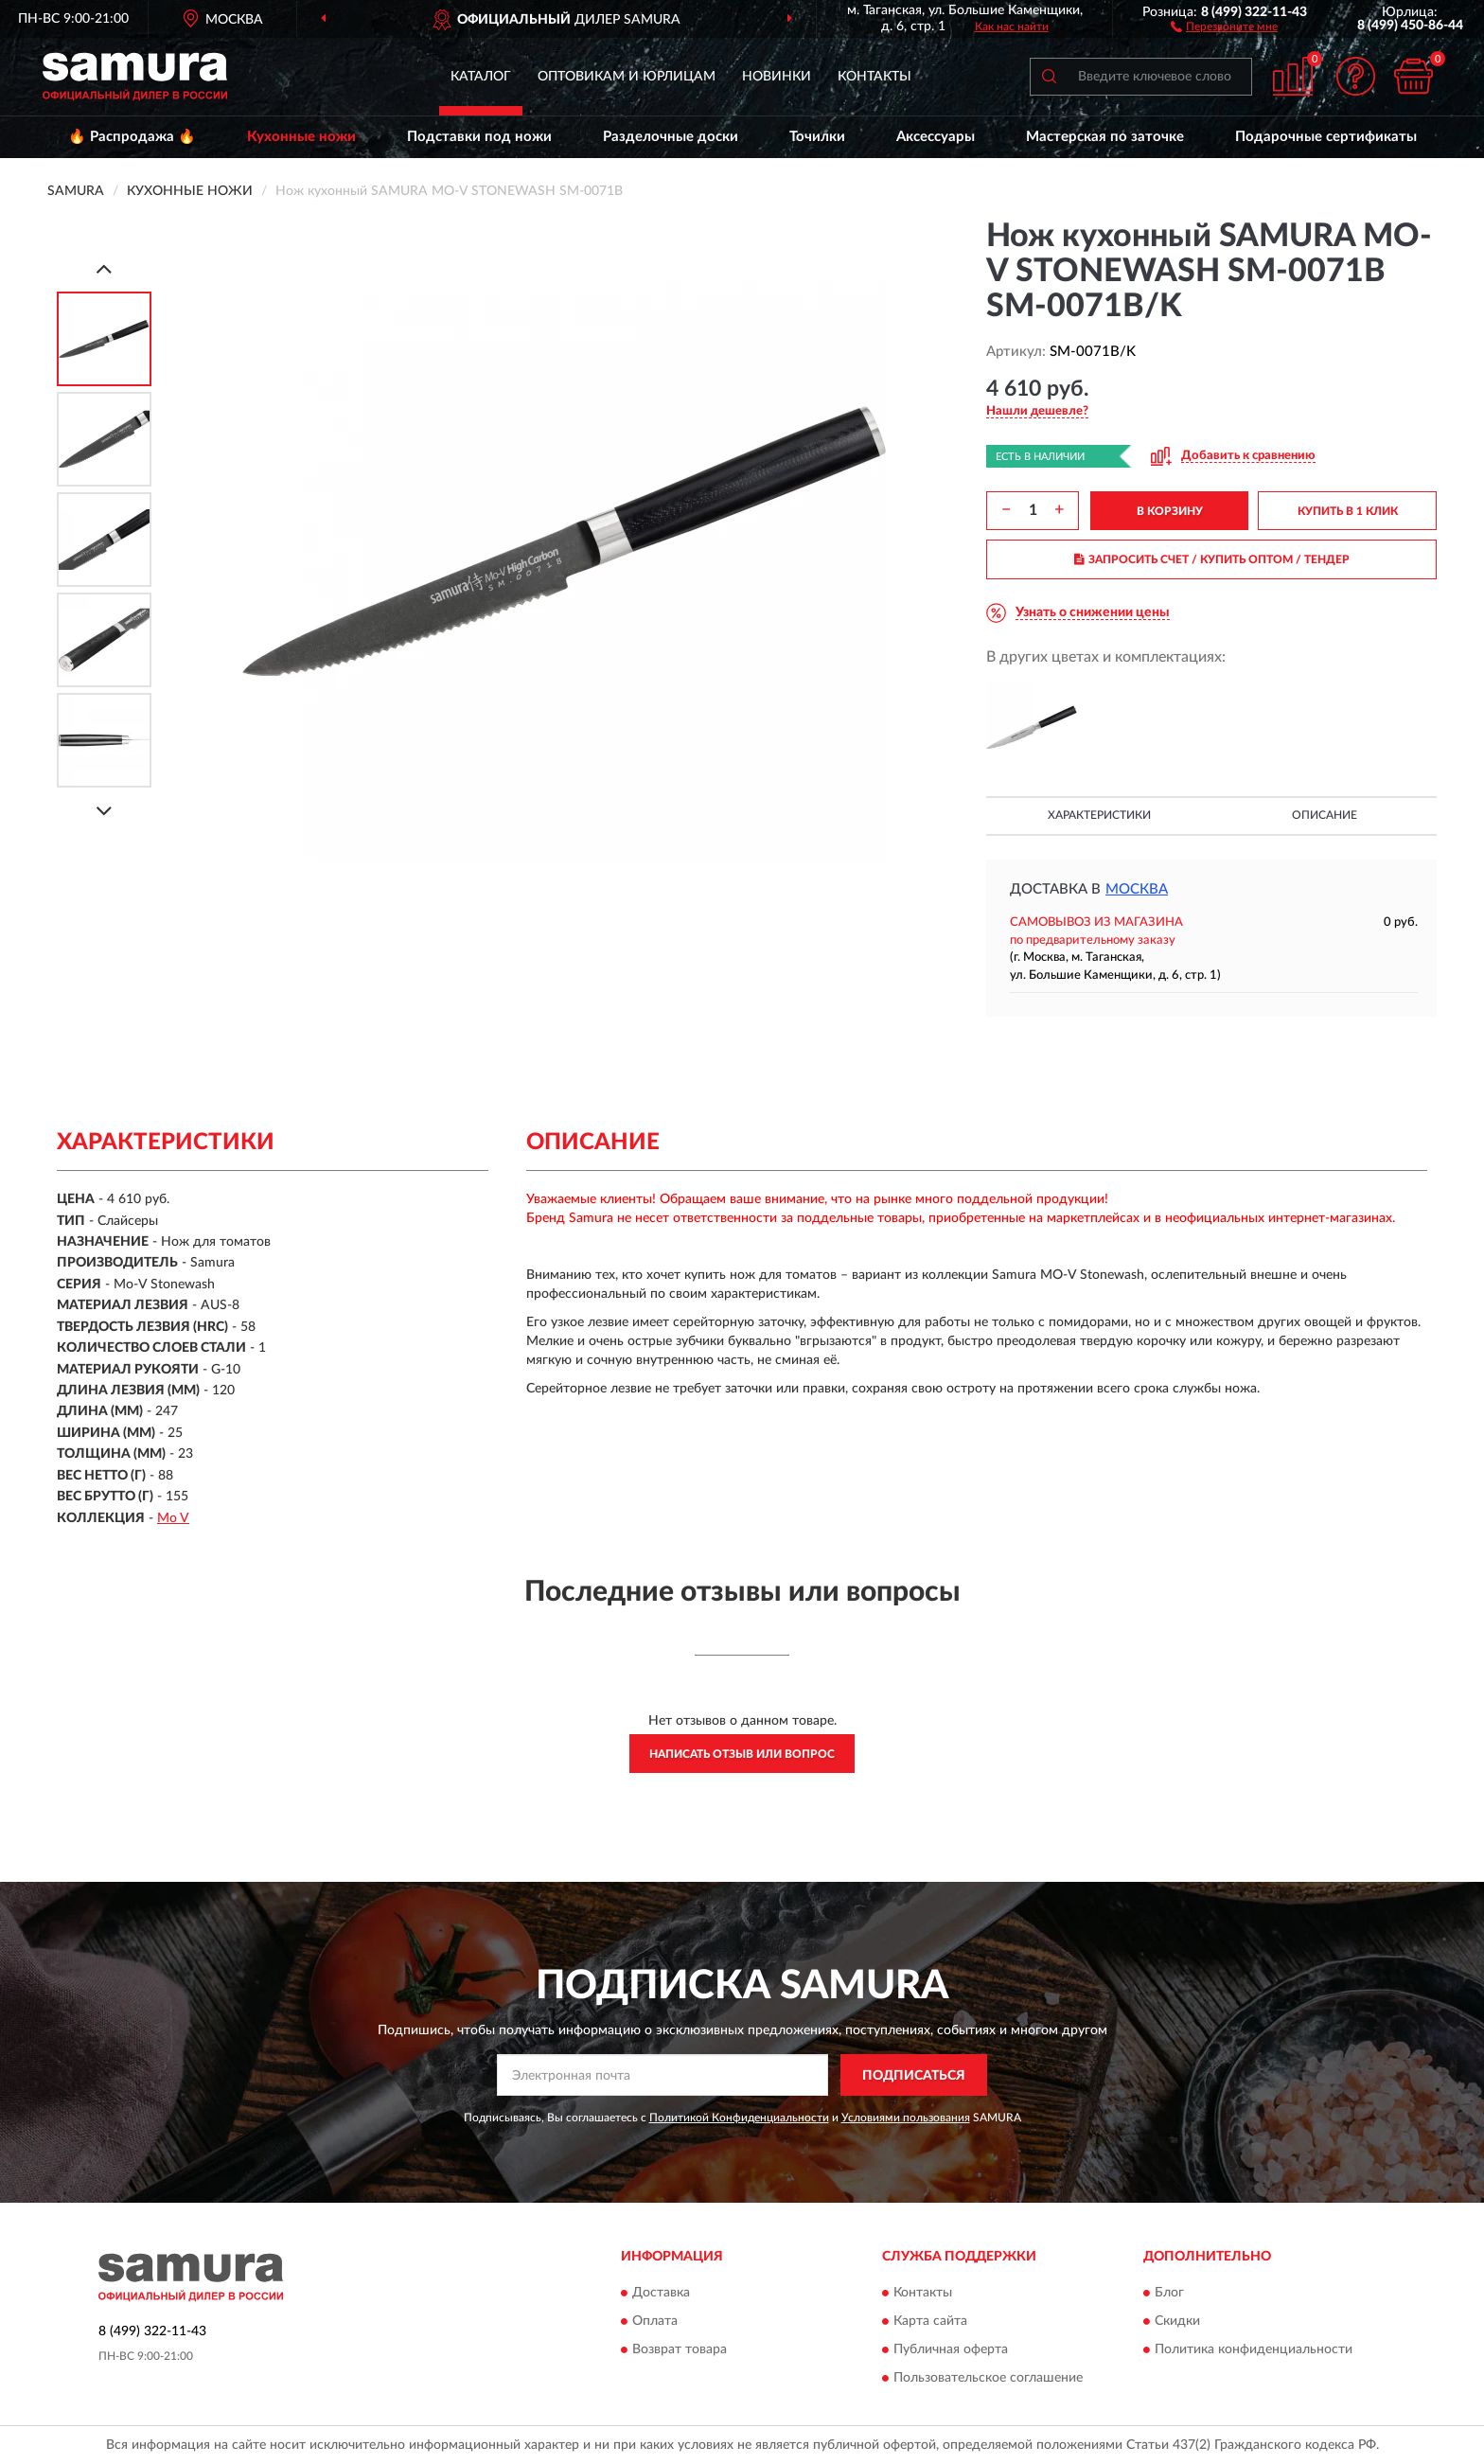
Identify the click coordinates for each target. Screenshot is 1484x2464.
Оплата (655, 2321)
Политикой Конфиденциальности (739, 2117)
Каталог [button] (480, 76)
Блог (1169, 2292)
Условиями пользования (905, 2117)
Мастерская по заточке (1105, 137)
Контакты (874, 76)
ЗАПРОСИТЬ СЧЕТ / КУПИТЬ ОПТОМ (1212, 559)
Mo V (173, 1518)
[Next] (104, 810)
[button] (1224, 25)
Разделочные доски (670, 137)
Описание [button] (1324, 815)
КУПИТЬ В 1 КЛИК (1348, 511)
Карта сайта (930, 2321)
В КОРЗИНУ (1170, 511)
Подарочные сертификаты (1326, 137)
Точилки (817, 137)
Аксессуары (935, 137)
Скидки (1177, 2321)
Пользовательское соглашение (988, 2377)
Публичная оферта (950, 2349)
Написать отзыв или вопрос (742, 1754)
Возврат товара (679, 2349)
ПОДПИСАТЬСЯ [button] (913, 2076)
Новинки (776, 76)
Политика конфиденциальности (1253, 2349)
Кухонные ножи (301, 137)
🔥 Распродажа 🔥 (132, 137)
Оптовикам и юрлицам (627, 76)
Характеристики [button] (1099, 815)
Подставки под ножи (479, 137)
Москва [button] (1136, 889)
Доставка (661, 2292)
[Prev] (104, 268)
